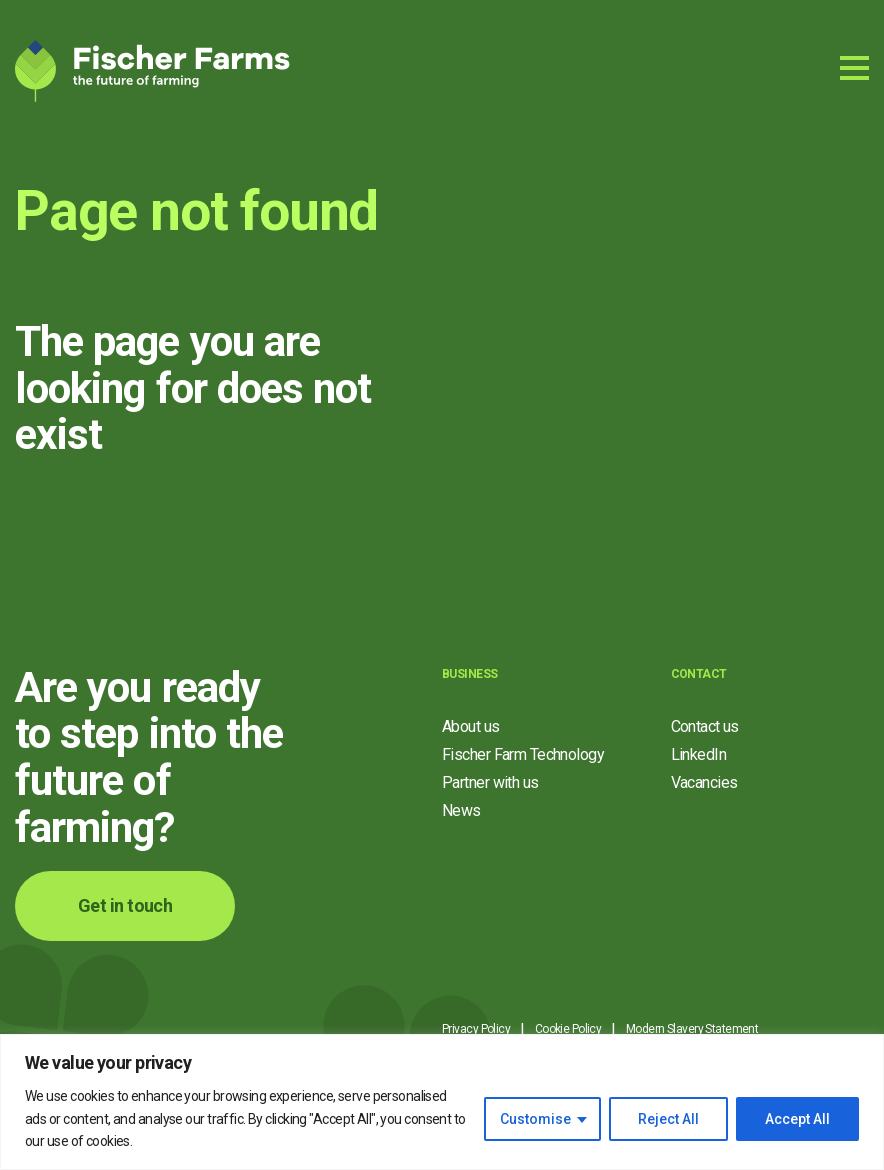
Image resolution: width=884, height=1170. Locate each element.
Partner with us (490, 782)
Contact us (705, 726)
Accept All (797, 1119)
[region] (442, 1102)
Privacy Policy (476, 1029)
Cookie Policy (568, 1029)
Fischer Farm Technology (523, 754)
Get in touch (125, 905)
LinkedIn (699, 754)
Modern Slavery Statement (692, 1029)
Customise (535, 1119)
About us (471, 726)
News (461, 810)
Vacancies (704, 782)
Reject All (668, 1119)
